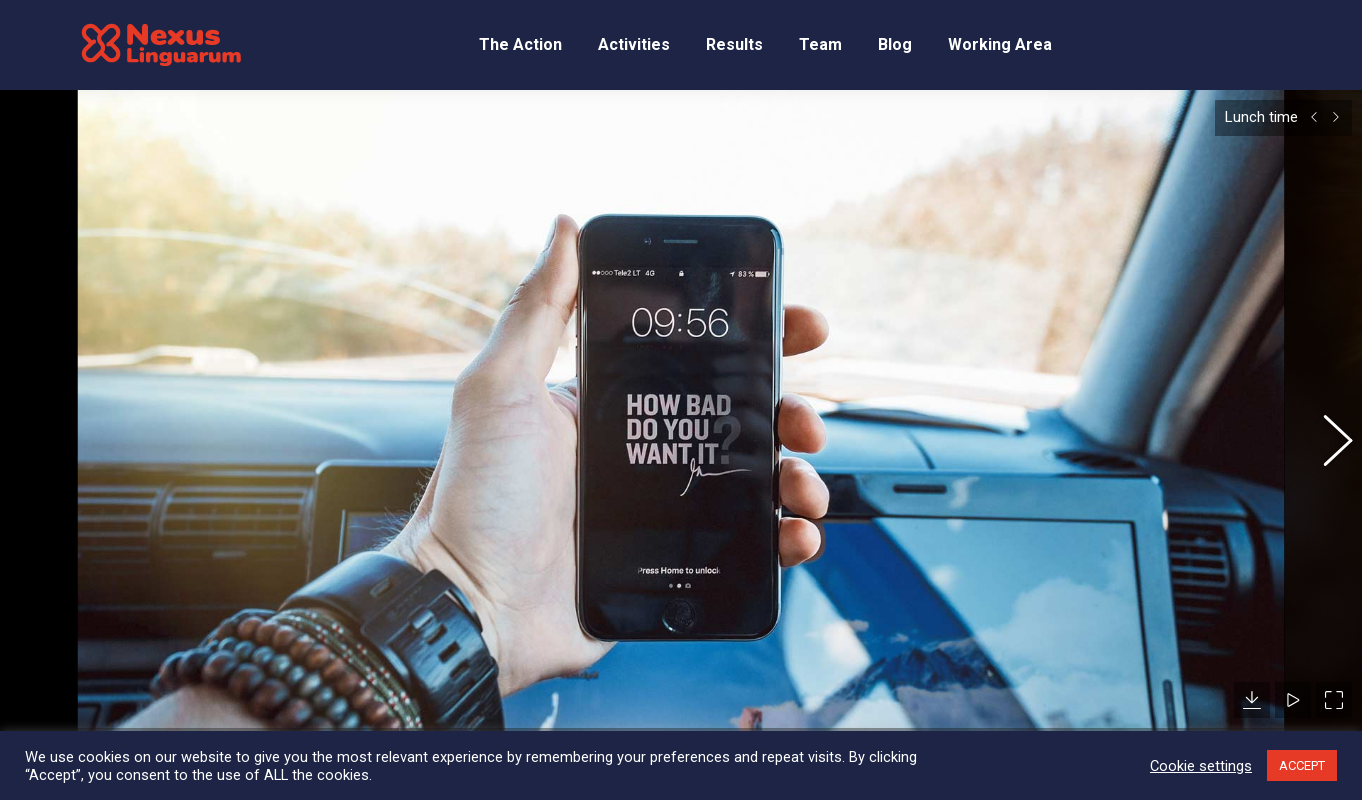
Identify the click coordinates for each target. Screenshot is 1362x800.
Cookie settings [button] (1201, 766)
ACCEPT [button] (1302, 765)
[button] (1327, 428)
